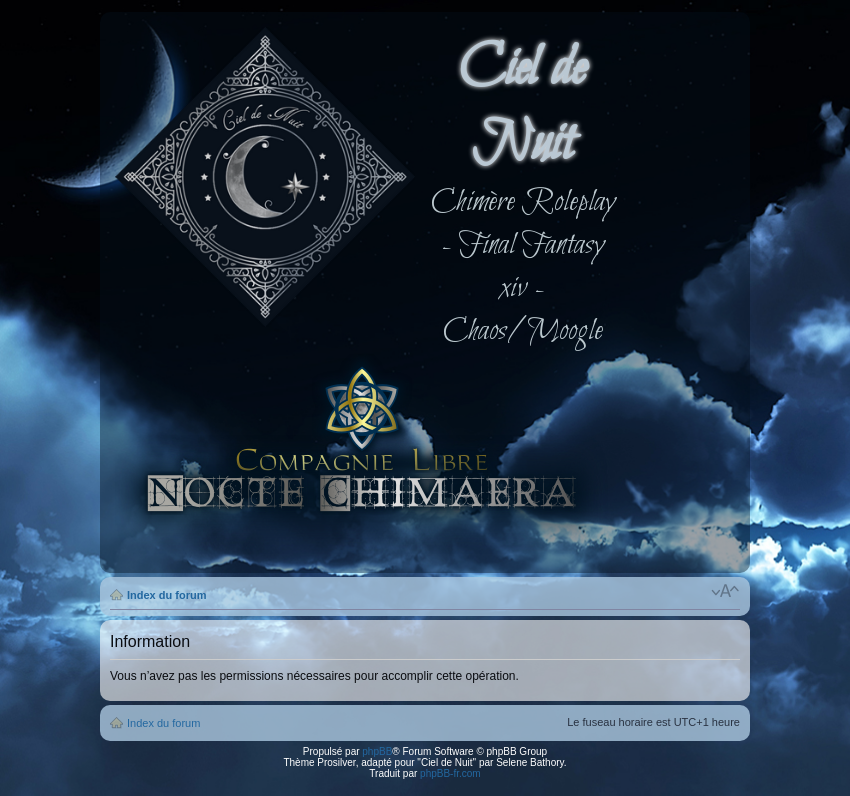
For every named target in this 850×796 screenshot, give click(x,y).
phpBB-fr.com (450, 773)
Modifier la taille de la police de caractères (725, 591)
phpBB (377, 751)
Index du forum (166, 595)
